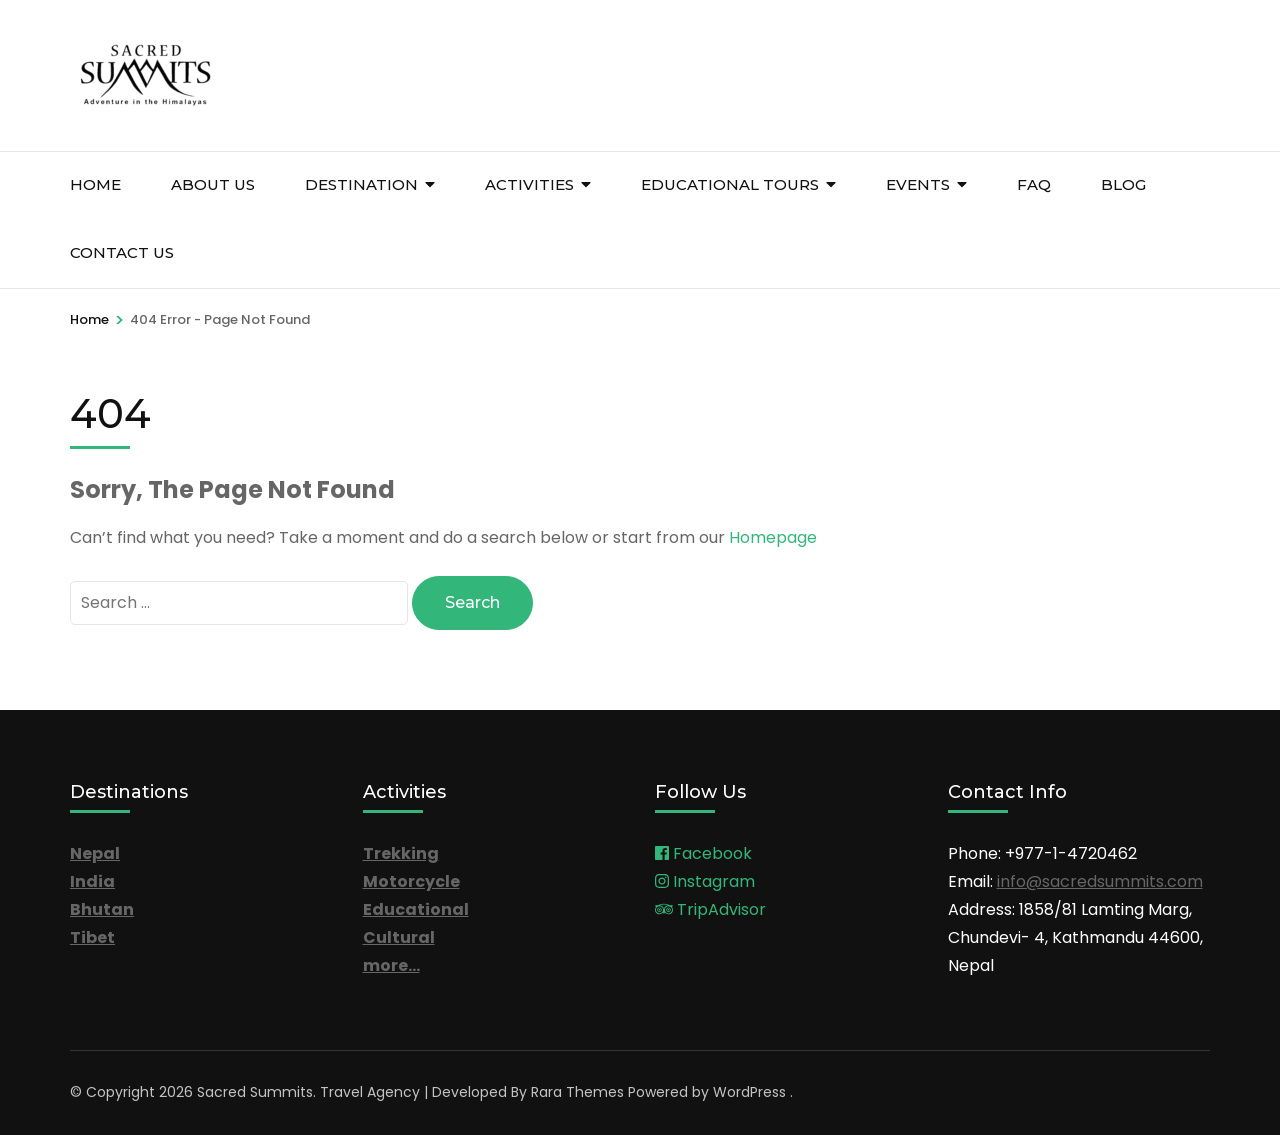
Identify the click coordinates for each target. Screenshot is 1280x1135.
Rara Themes (577, 1092)
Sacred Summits (255, 1092)
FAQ (1034, 184)
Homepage (773, 537)
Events (918, 184)
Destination (361, 184)
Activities (529, 184)
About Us (213, 184)
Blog (1123, 184)
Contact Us (122, 252)
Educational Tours (730, 184)
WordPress (749, 1092)
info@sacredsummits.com (1100, 881)
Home (95, 184)
